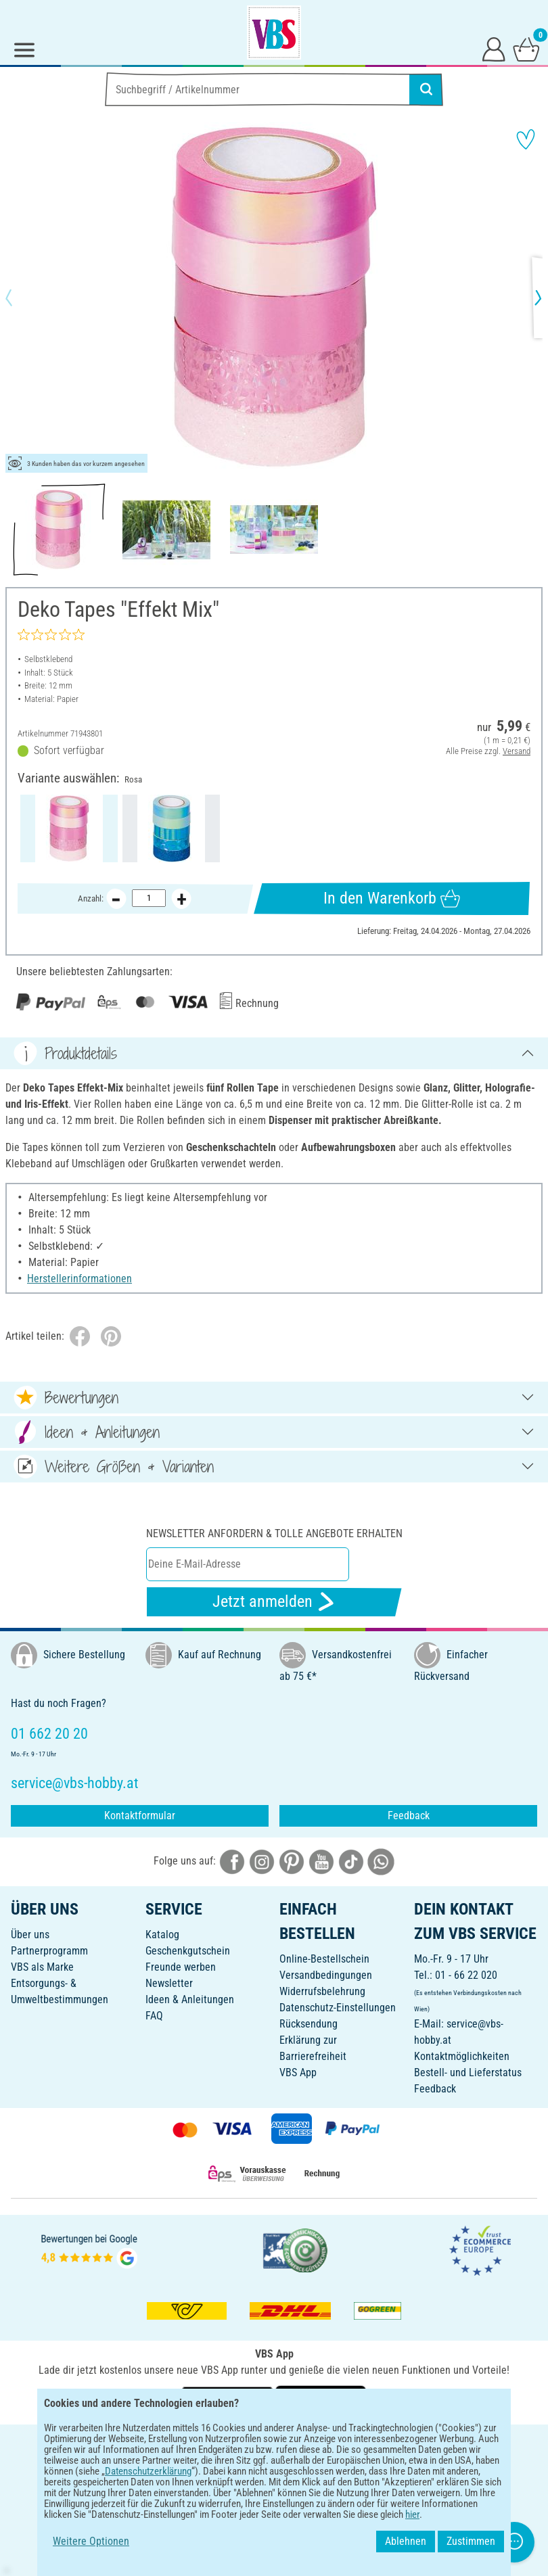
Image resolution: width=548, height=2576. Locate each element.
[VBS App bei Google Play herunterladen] (228, 2399)
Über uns (30, 1934)
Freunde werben (180, 1967)
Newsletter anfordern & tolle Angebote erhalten (274, 1533)
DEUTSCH (274, 2443)
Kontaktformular (139, 1815)
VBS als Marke (42, 1967)
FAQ (154, 2015)
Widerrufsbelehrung (322, 1991)
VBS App (298, 2072)
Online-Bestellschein (324, 1958)
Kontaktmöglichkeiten (461, 2056)
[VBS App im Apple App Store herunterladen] (320, 2399)
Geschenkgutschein (187, 1950)
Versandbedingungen (325, 1975)
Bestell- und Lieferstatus (468, 2072)
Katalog (162, 1934)
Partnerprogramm (49, 1950)
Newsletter (169, 1983)
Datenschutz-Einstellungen (337, 2007)
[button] (20, 297)
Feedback (409, 1815)
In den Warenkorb (391, 898)
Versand (516, 751)
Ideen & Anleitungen (189, 1999)
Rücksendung (308, 2023)
